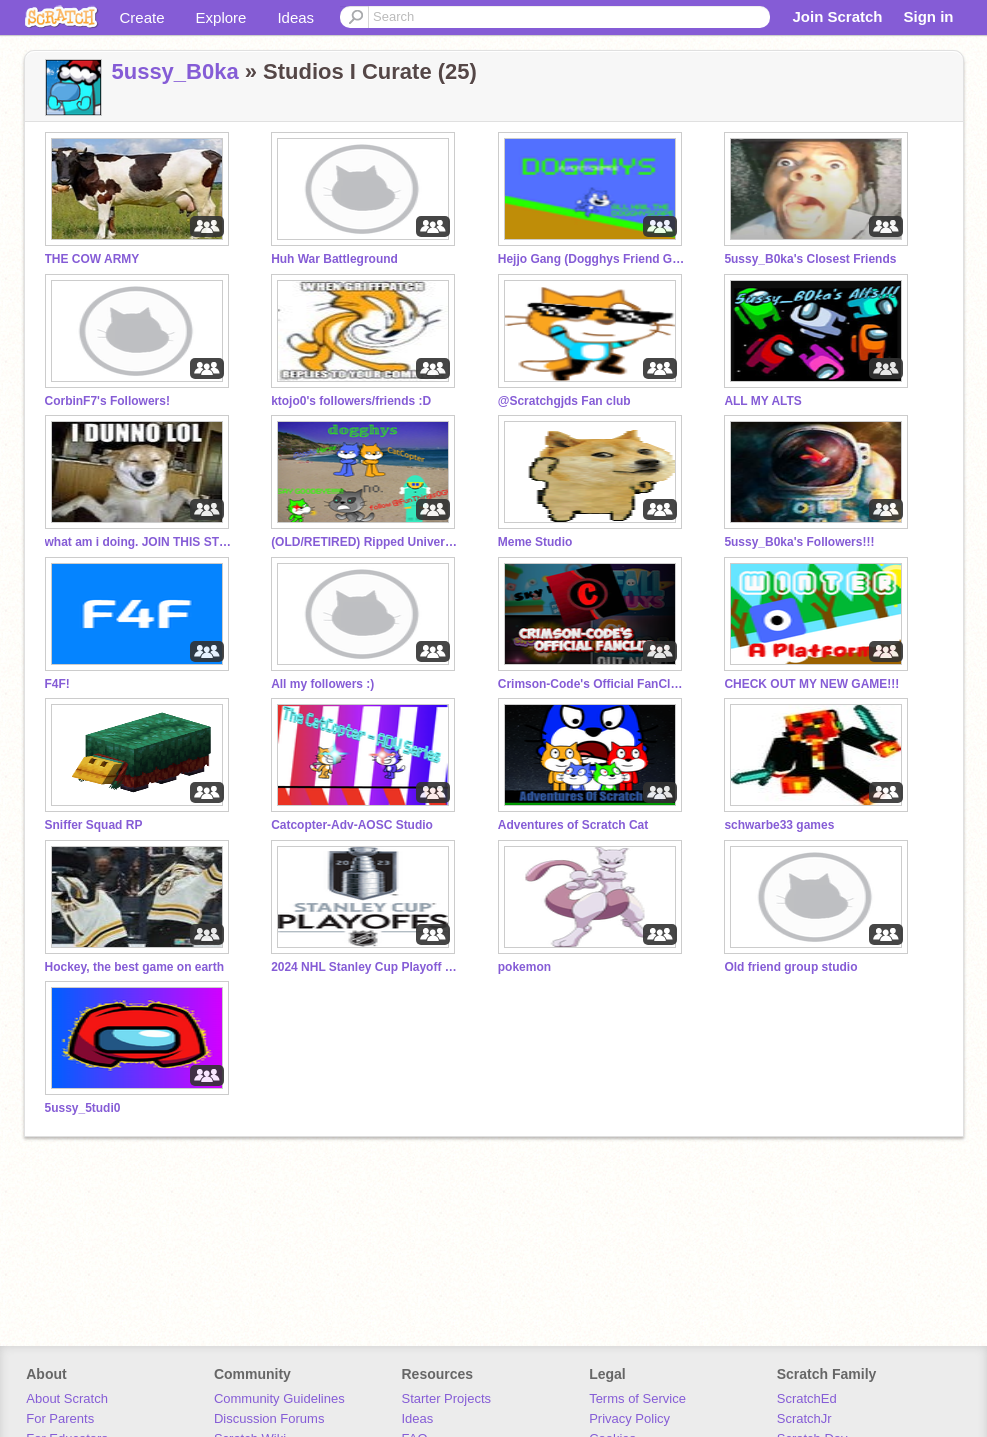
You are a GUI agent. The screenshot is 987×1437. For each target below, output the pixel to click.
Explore (221, 17)
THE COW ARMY (92, 259)
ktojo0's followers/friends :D (351, 401)
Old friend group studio (790, 967)
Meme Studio (535, 542)
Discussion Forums (269, 1418)
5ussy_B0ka (175, 71)
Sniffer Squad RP (94, 825)
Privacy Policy (629, 1418)
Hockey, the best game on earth (135, 967)
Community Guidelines (279, 1398)
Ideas (295, 17)
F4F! (57, 684)
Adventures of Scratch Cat (573, 825)
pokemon (524, 967)
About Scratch (67, 1398)
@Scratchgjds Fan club (564, 401)
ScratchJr (804, 1418)
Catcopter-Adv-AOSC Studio (352, 825)
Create (142, 17)
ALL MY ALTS (762, 401)
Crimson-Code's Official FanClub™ (593, 684)
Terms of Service (637, 1398)
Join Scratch (837, 16)
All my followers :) (322, 684)
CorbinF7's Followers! (107, 401)
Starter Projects (447, 1398)
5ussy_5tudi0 (83, 1108)
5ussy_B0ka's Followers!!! (799, 542)
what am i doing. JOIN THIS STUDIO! (140, 542)
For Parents (60, 1418)
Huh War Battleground (334, 259)
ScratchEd (807, 1398)
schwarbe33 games (779, 825)
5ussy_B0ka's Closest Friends (810, 259)
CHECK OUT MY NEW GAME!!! (811, 684)
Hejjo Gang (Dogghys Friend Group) (593, 259)
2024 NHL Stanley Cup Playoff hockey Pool (366, 967)
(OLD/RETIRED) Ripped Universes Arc (366, 542)
